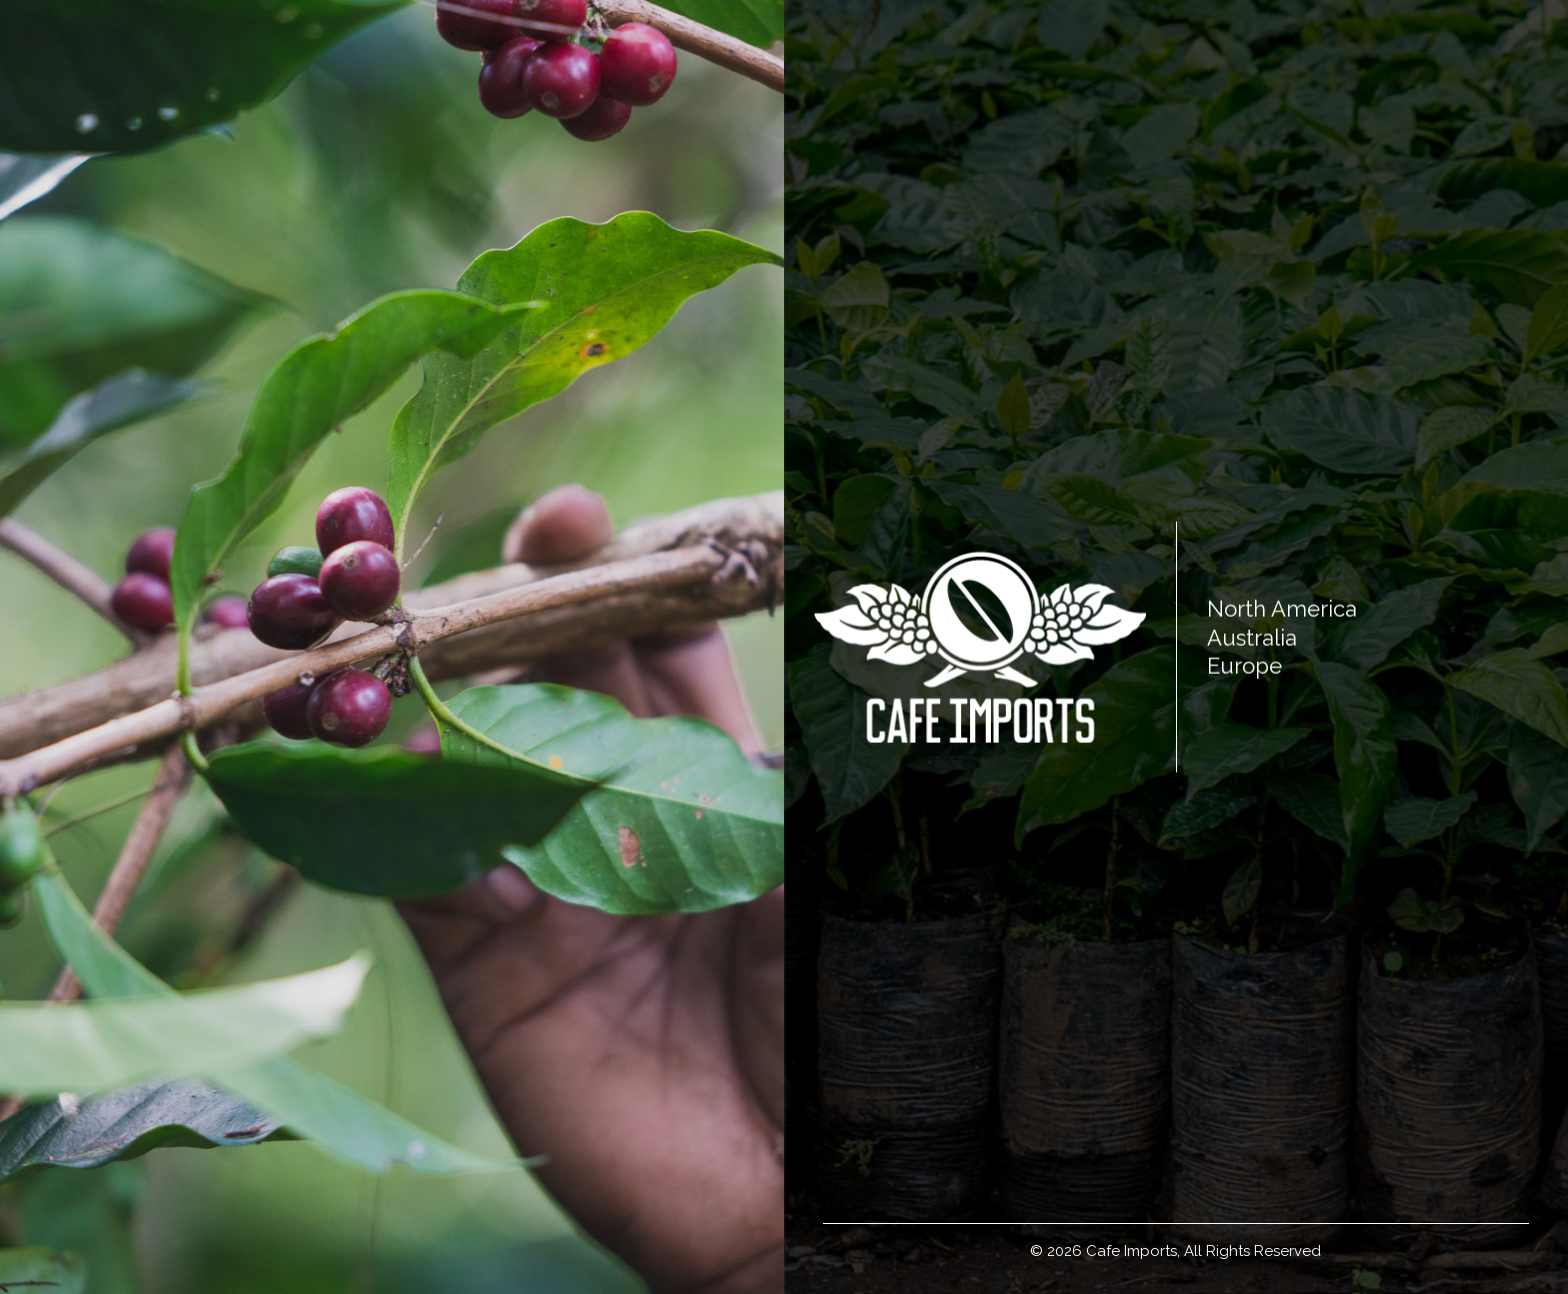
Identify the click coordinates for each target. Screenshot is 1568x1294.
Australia (1252, 637)
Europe (1244, 666)
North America (1282, 609)
